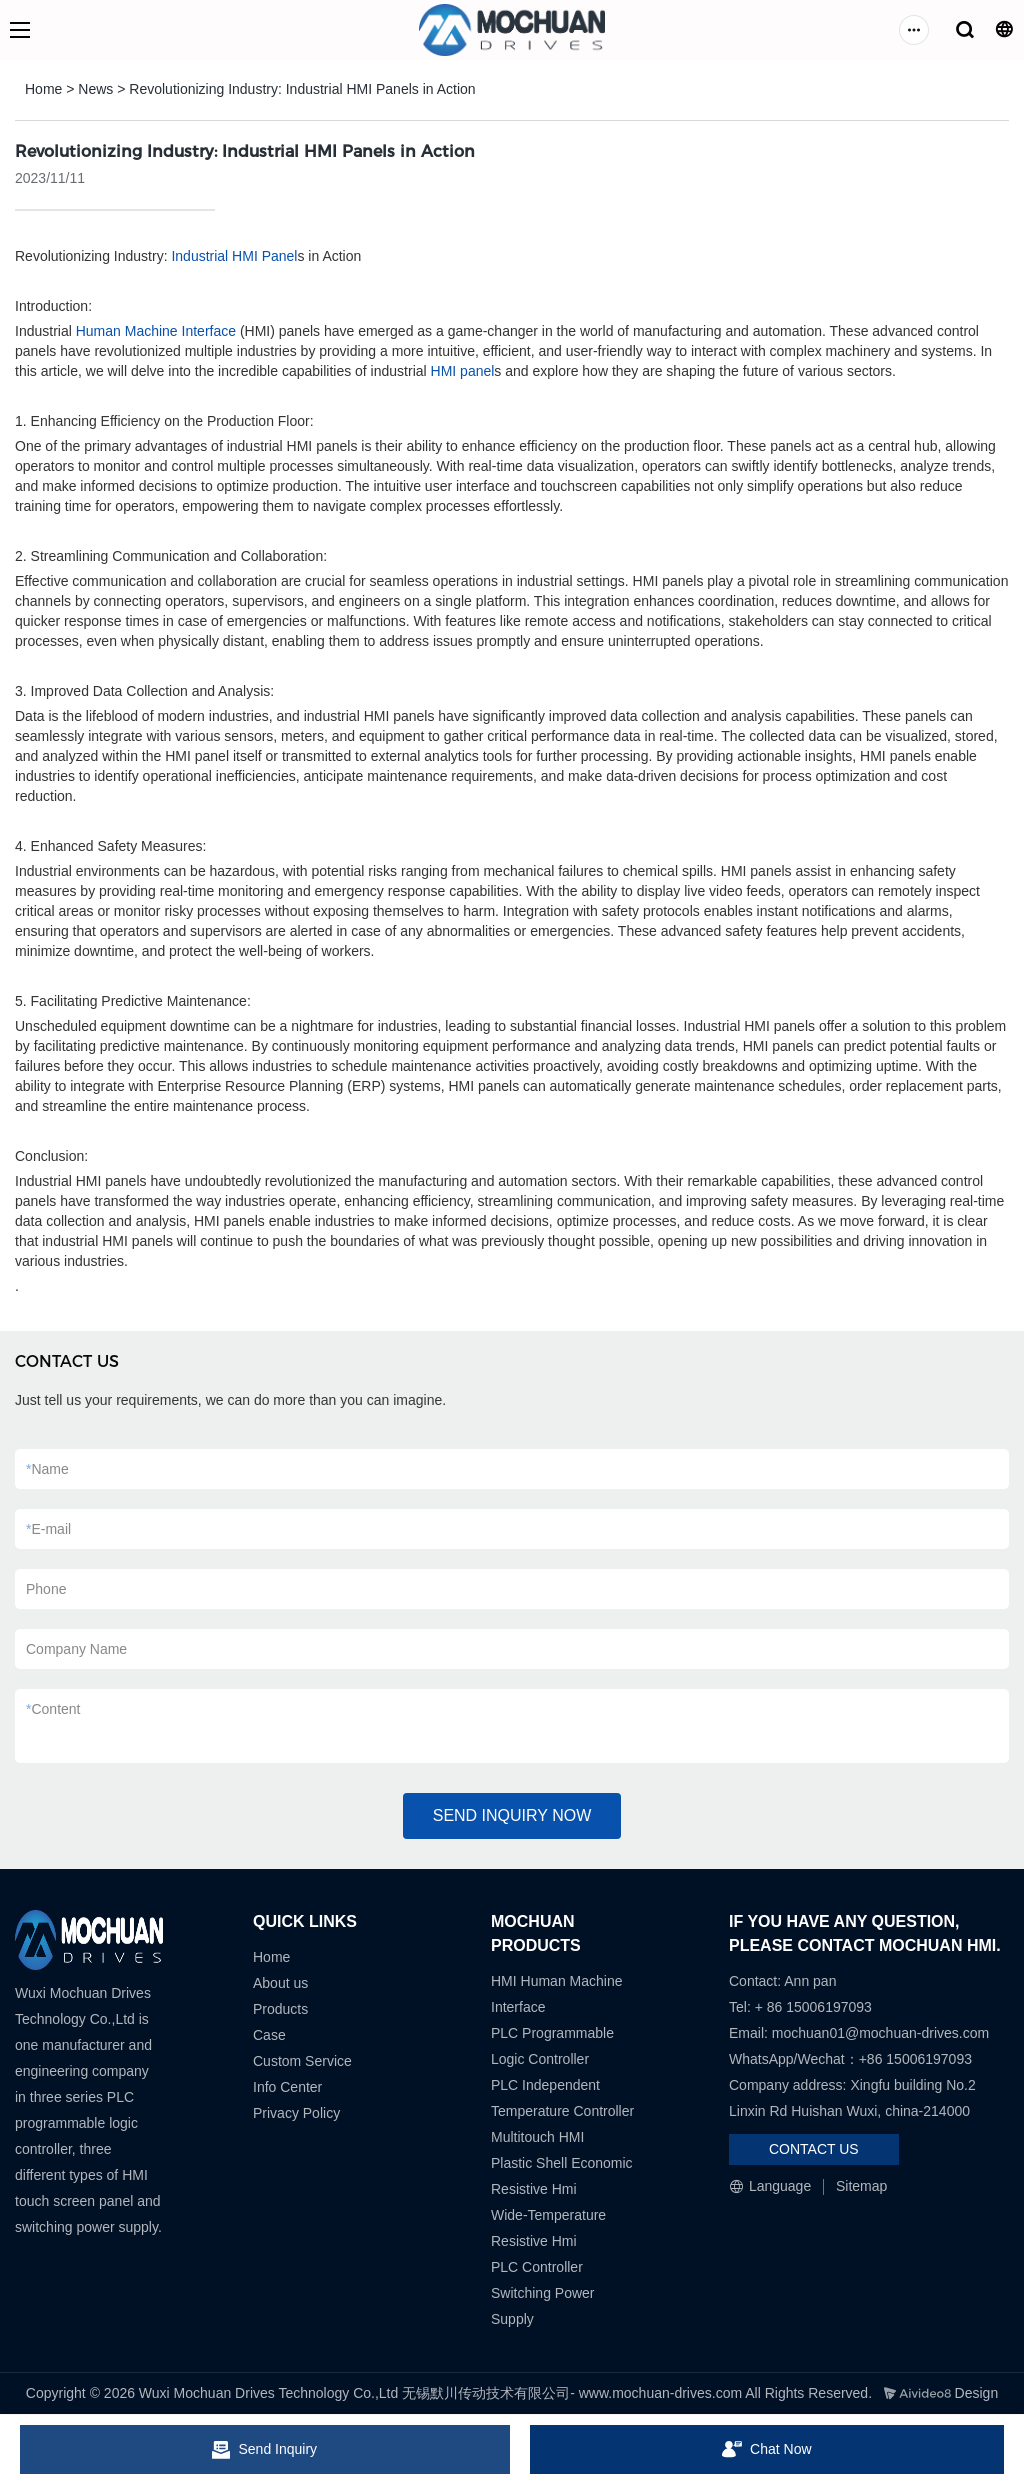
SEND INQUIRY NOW (512, 1815)
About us (280, 1983)
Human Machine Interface (156, 331)
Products (280, 2009)
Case (269, 2035)
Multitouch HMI (537, 2137)
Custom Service (302, 2061)
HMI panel (463, 371)
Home (43, 89)
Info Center (287, 2087)
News (95, 89)
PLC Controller (537, 2267)
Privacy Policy (296, 2113)
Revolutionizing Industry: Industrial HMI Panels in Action (302, 89)
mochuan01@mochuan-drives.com (880, 2033)
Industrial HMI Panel (234, 256)
